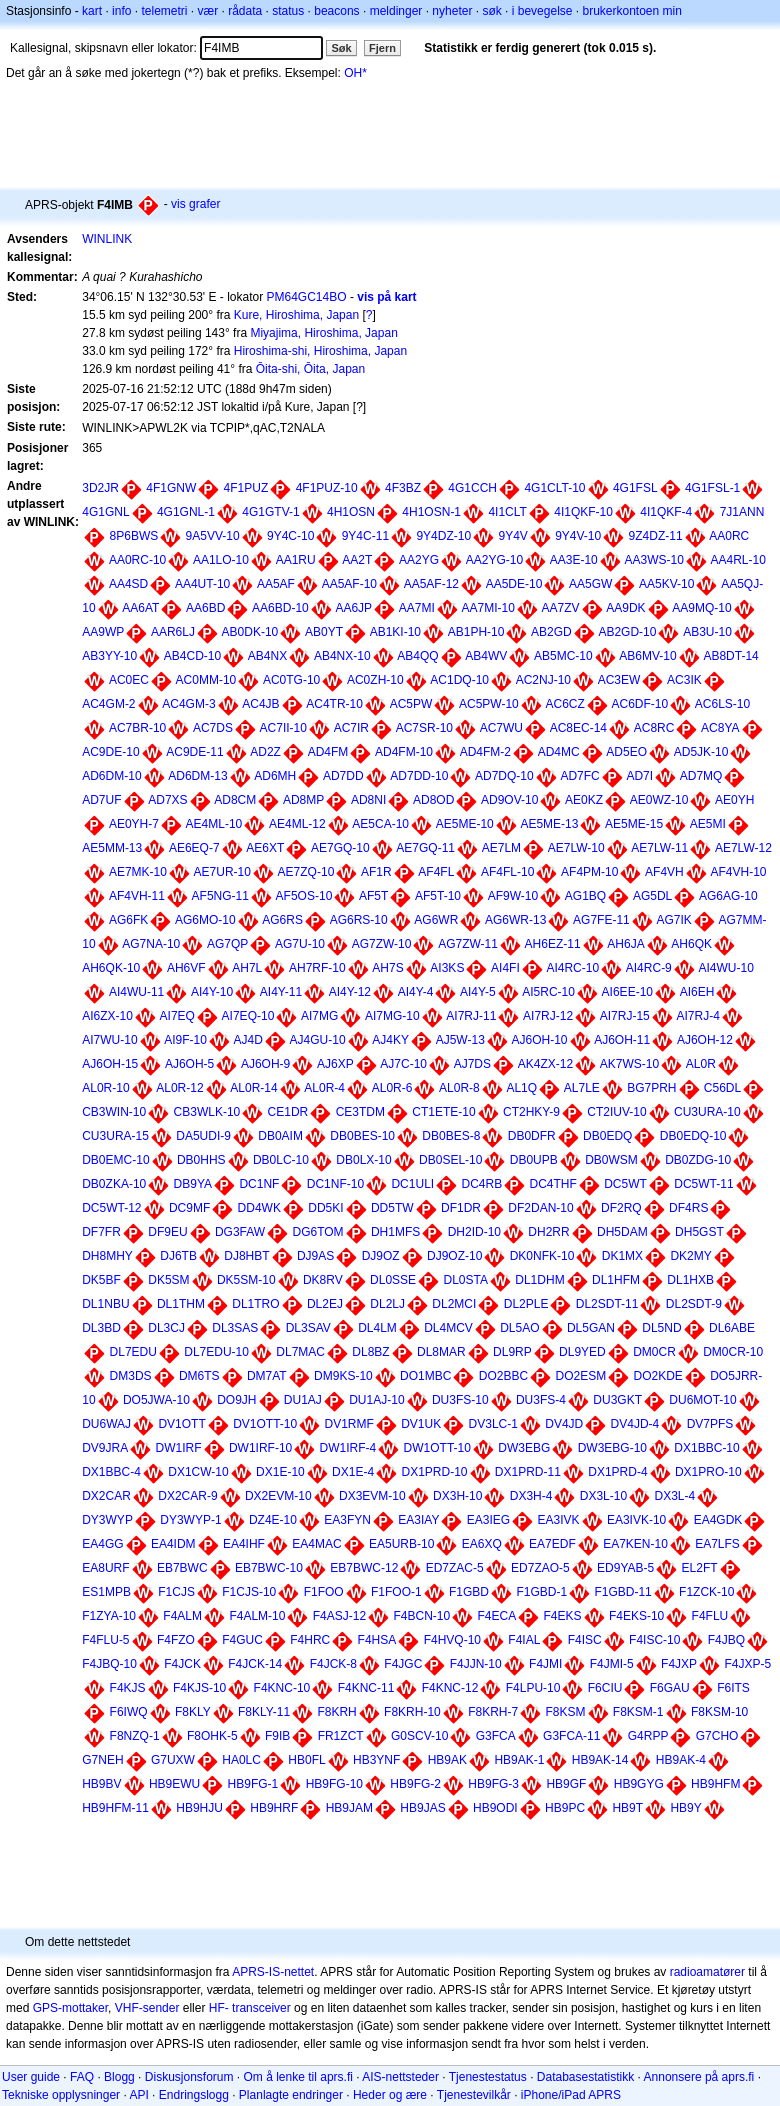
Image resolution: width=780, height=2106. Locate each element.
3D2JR (100, 488)
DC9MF (189, 1208)
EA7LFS (717, 1544)
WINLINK (107, 239)
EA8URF (105, 1568)
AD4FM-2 (485, 752)
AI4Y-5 (478, 992)
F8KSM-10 (719, 1712)
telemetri (164, 11)
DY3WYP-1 (190, 1520)
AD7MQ (701, 776)
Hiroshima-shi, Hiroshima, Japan (320, 351)
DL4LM (377, 1328)
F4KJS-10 (199, 1688)
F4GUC (242, 1640)
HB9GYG (639, 1784)
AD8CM (235, 800)
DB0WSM (611, 1160)
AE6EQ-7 (194, 848)
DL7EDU (133, 1352)
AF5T (373, 896)
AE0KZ (584, 800)
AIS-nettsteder (400, 2077)
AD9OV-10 (509, 800)
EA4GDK (718, 1520)
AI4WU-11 (136, 992)
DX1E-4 (353, 1472)
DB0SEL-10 (450, 1160)
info (121, 11)
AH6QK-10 (111, 968)
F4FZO (176, 1640)
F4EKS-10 (636, 1616)
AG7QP (227, 944)
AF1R (376, 872)
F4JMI (545, 1664)
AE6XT (265, 848)
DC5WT (625, 1184)
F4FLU (710, 1616)
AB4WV (486, 656)
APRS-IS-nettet (273, 1972)
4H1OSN (351, 512)
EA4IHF (244, 1544)
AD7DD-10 (419, 776)
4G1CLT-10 (554, 488)
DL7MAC (300, 1352)
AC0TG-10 (291, 680)
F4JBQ (726, 1640)
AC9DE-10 (110, 752)
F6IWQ (129, 1712)
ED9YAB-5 (625, 1568)
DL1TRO (255, 1304)
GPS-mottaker (70, 2008)
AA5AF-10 (349, 584)
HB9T (627, 1808)
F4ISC (585, 1640)
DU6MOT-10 (702, 1400)
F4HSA (377, 1640)
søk (491, 11)
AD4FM (328, 752)
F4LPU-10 (533, 1688)
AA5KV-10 (666, 584)
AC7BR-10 (137, 728)
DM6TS (199, 1376)
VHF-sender (147, 2008)
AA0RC (729, 536)
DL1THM (181, 1304)
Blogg (119, 2077)
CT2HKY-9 (531, 1112)
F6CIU (605, 1688)
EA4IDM (173, 1544)
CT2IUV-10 (616, 1112)
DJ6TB (178, 1256)
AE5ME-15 (634, 824)
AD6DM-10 (111, 776)
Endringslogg (194, 2095)
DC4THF (553, 1184)
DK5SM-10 (246, 1280)
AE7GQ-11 (425, 848)
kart (92, 11)
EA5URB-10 (401, 1544)
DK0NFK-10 (542, 1256)
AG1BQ (585, 896)
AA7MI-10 (487, 608)
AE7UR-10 (222, 872)
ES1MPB (106, 1592)
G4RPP (648, 1736)
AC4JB (260, 704)
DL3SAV (308, 1328)
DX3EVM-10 (372, 1496)
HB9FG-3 (493, 1784)
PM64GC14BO (307, 297)
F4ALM (182, 1616)
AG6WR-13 (515, 920)
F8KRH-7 (493, 1712)
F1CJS (176, 1592)
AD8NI (368, 800)
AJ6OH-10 (539, 1040)
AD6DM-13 (197, 776)
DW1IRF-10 (260, 1448)
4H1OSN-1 (431, 512)
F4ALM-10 (257, 1616)
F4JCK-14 (255, 1664)
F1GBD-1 (541, 1592)
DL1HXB (690, 1280)
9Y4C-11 (365, 536)
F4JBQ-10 (109, 1664)
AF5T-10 (438, 896)
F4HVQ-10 (452, 1640)
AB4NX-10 (342, 656)
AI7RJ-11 (471, 1016)
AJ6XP (335, 1064)
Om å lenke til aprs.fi (298, 2077)
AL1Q (521, 1088)
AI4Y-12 (350, 992)
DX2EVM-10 (278, 1496)
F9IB (277, 1736)
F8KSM (566, 1712)
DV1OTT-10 (265, 1424)
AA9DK (625, 608)
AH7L (247, 968)
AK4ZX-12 (545, 1064)
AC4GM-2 (108, 704)
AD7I (639, 776)
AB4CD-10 (192, 656)
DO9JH (236, 1400)
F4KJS (128, 1688)
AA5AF (276, 584)
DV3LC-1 (493, 1424)
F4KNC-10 (282, 1688)
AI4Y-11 (281, 992)
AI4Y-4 (416, 992)
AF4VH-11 (137, 896)
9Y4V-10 (578, 536)
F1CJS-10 (249, 1592)
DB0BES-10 (362, 1136)
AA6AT (140, 608)
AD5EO (626, 752)
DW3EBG (524, 1448)
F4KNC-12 (450, 1688)
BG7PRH (651, 1088)
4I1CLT (507, 512)
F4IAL (524, 1640)
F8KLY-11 (264, 1712)
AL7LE (582, 1088)
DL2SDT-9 (694, 1304)
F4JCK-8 (333, 1664)
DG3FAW (240, 1232)
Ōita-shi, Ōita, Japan (310, 369)
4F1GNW (171, 488)
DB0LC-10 (281, 1160)
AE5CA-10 (380, 824)
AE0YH (734, 800)
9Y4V (512, 536)
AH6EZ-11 (553, 944)
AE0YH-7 (134, 824)
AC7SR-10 (424, 728)
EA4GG (102, 1544)
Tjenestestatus (488, 2077)
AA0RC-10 (137, 560)
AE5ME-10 (465, 824)
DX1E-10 (280, 1472)
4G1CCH (472, 488)
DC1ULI (412, 1184)
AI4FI (505, 968)
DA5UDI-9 (203, 1136)
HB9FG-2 (415, 1784)
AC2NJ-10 (543, 680)
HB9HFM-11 (115, 1808)
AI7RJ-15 (625, 1016)
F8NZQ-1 (135, 1736)
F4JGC (403, 1664)
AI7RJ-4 (697, 1016)
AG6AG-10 (728, 896)
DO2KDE (658, 1376)
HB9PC (565, 1808)
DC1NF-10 (335, 1184)
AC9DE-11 (194, 752)
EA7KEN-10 (635, 1544)
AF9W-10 (513, 896)
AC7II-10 (283, 728)
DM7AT (267, 1376)
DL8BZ (370, 1352)
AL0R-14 (253, 1088)
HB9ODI (495, 1808)
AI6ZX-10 (107, 1016)
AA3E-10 (574, 560)
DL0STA (465, 1280)
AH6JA (625, 944)
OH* (355, 73)
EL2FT (700, 1568)
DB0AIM (280, 1136)
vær (207, 11)
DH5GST (699, 1232)
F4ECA (496, 1616)
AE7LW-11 (659, 848)
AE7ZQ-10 (306, 872)
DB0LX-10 (363, 1160)
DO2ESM (580, 1376)
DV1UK (421, 1424)
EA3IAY (418, 1520)
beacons (336, 11)
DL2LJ (387, 1304)
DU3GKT (617, 1400)
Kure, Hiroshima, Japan (296, 315)
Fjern (382, 48)
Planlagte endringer (291, 2095)
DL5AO (519, 1328)
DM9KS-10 (343, 1376)
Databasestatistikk (585, 2077)
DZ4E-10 (273, 1520)
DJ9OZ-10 (454, 1256)
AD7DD (343, 776)
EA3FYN (347, 1520)
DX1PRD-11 (528, 1472)
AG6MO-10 (205, 920)
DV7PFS (710, 1424)
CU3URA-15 (115, 1136)
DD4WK (259, 1208)
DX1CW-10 (198, 1472)
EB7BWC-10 (269, 1568)
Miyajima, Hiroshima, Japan (323, 333)
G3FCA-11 (571, 1736)
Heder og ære (390, 2095)
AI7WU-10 (109, 1040)
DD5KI (325, 1208)
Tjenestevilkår (474, 2095)
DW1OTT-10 (437, 1448)
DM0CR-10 (733, 1352)
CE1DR (288, 1112)
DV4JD (564, 1424)
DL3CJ (166, 1328)
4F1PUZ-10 (327, 488)
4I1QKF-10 (583, 512)
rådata (245, 11)
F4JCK (182, 1664)
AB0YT (324, 632)
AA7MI (417, 608)
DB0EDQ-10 (693, 1136)
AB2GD (551, 632)
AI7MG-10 (392, 1016)
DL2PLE (526, 1304)
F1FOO (324, 1592)
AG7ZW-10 (382, 944)
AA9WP (103, 632)
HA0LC (241, 1760)
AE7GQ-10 (340, 848)
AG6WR (436, 920)
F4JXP (679, 1664)
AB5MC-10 (563, 656)
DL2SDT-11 (607, 1304)
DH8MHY (107, 1256)
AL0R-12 (179, 1088)
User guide (31, 2077)
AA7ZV (561, 608)
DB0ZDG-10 (698, 1160)
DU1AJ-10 (376, 1400)
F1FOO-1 (396, 1592)
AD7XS (167, 800)
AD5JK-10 (701, 752)
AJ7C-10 (403, 1064)
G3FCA (496, 1736)
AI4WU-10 (725, 968)
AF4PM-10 (589, 872)
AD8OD (433, 800)
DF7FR (101, 1232)
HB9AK (447, 1760)
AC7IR (351, 728)
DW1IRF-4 (348, 1448)
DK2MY (690, 1256)
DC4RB (481, 1184)
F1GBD (469, 1592)
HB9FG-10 (334, 1784)
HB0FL (306, 1760)
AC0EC (129, 680)
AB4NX (267, 656)
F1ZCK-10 (706, 1592)
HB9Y (685, 1808)
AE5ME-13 (549, 824)
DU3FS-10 (460, 1400)
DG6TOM (317, 1232)
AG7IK (673, 920)
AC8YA (720, 728)
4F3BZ (403, 488)
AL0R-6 (392, 1088)
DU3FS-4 (541, 1400)
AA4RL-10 (737, 560)
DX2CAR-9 (187, 1496)
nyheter (452, 11)
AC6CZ (564, 704)
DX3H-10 (457, 1496)
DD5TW (392, 1208)
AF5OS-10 (304, 896)
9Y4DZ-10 (443, 536)
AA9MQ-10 (701, 608)
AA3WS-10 (653, 560)
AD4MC (559, 752)
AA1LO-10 (221, 560)
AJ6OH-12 (705, 1040)
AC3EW (619, 680)
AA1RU (296, 560)
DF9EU (167, 1232)
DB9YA (193, 1184)
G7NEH (102, 1760)
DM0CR (654, 1352)
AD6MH (275, 776)
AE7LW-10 (576, 848)
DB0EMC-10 (115, 1160)
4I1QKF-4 (666, 512)
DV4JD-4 (635, 1424)
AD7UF (101, 800)
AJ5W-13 (460, 1040)
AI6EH (697, 992)
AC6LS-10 (722, 704)
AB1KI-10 (395, 632)
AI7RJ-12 (548, 1016)
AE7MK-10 (138, 872)
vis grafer (195, 204)
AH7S (387, 968)
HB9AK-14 (600, 1760)
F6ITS (733, 1688)
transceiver (261, 2008)
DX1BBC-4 (111, 1472)
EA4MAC (316, 1544)
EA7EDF (552, 1544)
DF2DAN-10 (540, 1208)
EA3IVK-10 (636, 1520)
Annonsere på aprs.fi (699, 2077)
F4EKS (563, 1616)
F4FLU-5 (105, 1640)
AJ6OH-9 (265, 1064)
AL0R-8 (459, 1088)
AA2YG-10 (494, 560)
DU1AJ (303, 1400)
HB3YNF (376, 1760)
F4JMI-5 (612, 1664)
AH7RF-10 (317, 968)
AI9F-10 (185, 1040)
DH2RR (548, 1232)
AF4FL (436, 872)
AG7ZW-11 (468, 944)
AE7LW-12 (743, 848)
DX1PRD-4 (617, 1472)
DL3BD (101, 1328)
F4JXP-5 (747, 1664)
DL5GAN (591, 1328)
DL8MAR (441, 1352)
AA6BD (205, 608)
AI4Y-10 (212, 992)
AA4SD (128, 584)
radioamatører (707, 1972)
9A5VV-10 (213, 536)
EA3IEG (488, 1520)
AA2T (357, 560)
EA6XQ (482, 1544)
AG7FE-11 (601, 920)
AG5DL (652, 896)
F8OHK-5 (212, 1736)
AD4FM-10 (404, 752)
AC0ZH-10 (375, 680)
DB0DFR (532, 1136)
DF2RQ (621, 1208)
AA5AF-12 (431, 584)
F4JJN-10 (476, 1664)
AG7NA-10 (151, 944)
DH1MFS (395, 1232)
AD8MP (303, 800)
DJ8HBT (246, 1256)
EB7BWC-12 (364, 1568)
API (138, 2095)
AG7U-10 (300, 944)
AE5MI (708, 824)
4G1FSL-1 (712, 488)
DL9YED (582, 1352)
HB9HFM (715, 1784)
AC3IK (684, 680)
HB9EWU (174, 1784)
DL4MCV (448, 1328)
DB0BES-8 (451, 1136)
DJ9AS (315, 1256)
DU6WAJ (106, 1424)
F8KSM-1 (638, 1712)
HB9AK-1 (519, 1760)
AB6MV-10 (647, 656)
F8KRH (336, 1712)
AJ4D (248, 1040)
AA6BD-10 (280, 608)
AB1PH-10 (476, 632)
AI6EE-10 (627, 992)
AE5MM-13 (112, 848)
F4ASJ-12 (339, 1616)
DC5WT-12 (111, 1208)
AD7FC (579, 776)
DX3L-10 (603, 1496)
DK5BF (101, 1280)
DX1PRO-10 (708, 1472)
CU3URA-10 (707, 1112)
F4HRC (310, 1640)
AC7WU (501, 728)
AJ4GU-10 (318, 1040)
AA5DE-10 (514, 584)
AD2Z (265, 752)
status (288, 11)
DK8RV (323, 1280)
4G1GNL (105, 512)
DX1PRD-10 (434, 1472)
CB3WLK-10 (207, 1112)
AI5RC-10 (548, 992)
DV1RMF (349, 1424)
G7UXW (173, 1760)
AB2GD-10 (627, 632)
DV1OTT (181, 1424)
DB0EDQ (607, 1136)
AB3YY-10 (109, 656)
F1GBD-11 (622, 1592)
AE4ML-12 (297, 824)
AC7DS (213, 728)
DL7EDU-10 (216, 1352)
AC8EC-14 (578, 728)
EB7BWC (182, 1568)
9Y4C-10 (290, 536)
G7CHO (717, 1736)
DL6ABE (732, 1328)
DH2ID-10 (474, 1232)
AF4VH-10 (738, 872)
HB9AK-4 (681, 1760)
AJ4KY (390, 1040)
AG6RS (282, 920)
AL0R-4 (324, 1088)
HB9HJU (199, 1808)
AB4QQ (417, 656)
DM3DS (131, 1376)
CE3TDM (360, 1112)
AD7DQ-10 (504, 776)
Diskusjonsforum (189, 2077)
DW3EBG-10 (612, 1448)
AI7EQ (177, 1016)
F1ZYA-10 (109, 1616)
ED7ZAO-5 (540, 1568)
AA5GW (590, 584)
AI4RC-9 (649, 968)
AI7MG (319, 1016)
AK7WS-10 (629, 1064)
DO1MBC (425, 1376)
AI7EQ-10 (248, 1016)
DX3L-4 (674, 1496)
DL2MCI (454, 1304)
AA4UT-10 (202, 584)
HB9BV (101, 1784)
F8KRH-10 (412, 1712)
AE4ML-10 (214, 824)
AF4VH (664, 872)
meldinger (396, 11)
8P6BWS (134, 536)
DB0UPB (534, 1160)
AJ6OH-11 (622, 1040)
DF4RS (688, 1208)
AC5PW (411, 704)
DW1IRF (179, 1448)
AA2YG (419, 560)
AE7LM (501, 848)
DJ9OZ (381, 1256)
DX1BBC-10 (706, 1448)
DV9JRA (105, 1448)
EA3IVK (559, 1520)
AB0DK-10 (250, 632)
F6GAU (670, 1688)
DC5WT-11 (703, 1184)
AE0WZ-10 (659, 800)
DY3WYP (107, 1520)
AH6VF (186, 968)
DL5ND (661, 1328)
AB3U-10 (707, 632)
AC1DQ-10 (459, 680)
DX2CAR (106, 1496)
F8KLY (193, 1712)
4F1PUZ (246, 488)
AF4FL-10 (507, 872)
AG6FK (128, 920)
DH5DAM (622, 1232)
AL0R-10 (105, 1088)
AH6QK (691, 944)
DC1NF (259, 1184)
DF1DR (461, 1208)
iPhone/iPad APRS (571, 2095)
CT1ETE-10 (443, 1112)
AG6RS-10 (359, 920)
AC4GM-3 (188, 704)
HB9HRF (274, 1808)
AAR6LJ (173, 632)
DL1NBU (105, 1304)
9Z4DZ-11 (656, 536)
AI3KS (447, 968)
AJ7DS (472, 1064)
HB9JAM (349, 1808)
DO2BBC (503, 1376)
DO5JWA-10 (156, 1400)
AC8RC (654, 728)
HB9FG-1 (253, 1784)
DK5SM (168, 1280)
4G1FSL (635, 488)
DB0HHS (201, 1160)
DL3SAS (235, 1328)
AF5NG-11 (220, 896)
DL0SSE (393, 1280)
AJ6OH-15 (110, 1064)
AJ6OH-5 (189, 1064)
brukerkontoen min (632, 11)
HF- (219, 2008)
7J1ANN (742, 512)
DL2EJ (325, 1304)
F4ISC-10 (654, 1640)
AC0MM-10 (206, 680)
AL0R (701, 1064)
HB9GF (566, 1784)
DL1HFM (616, 1280)
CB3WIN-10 (114, 1112)
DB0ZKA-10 (114, 1184)
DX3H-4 (531, 1496)
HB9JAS (422, 1808)
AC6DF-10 (639, 704)
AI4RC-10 (572, 968)
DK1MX (622, 1256)
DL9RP (512, 1352)
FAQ (82, 2077)
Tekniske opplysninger (61, 2095)
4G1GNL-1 (186, 512)
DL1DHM (539, 1280)
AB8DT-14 (730, 656)
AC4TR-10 (334, 704)
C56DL (722, 1088)
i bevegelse (542, 11)
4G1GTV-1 (270, 512)
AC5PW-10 (489, 704)
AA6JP (353, 608)
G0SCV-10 (419, 1736)
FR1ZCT (341, 1736)
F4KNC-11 (366, 1688)
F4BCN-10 (421, 1616)
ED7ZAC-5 (455, 1568)
